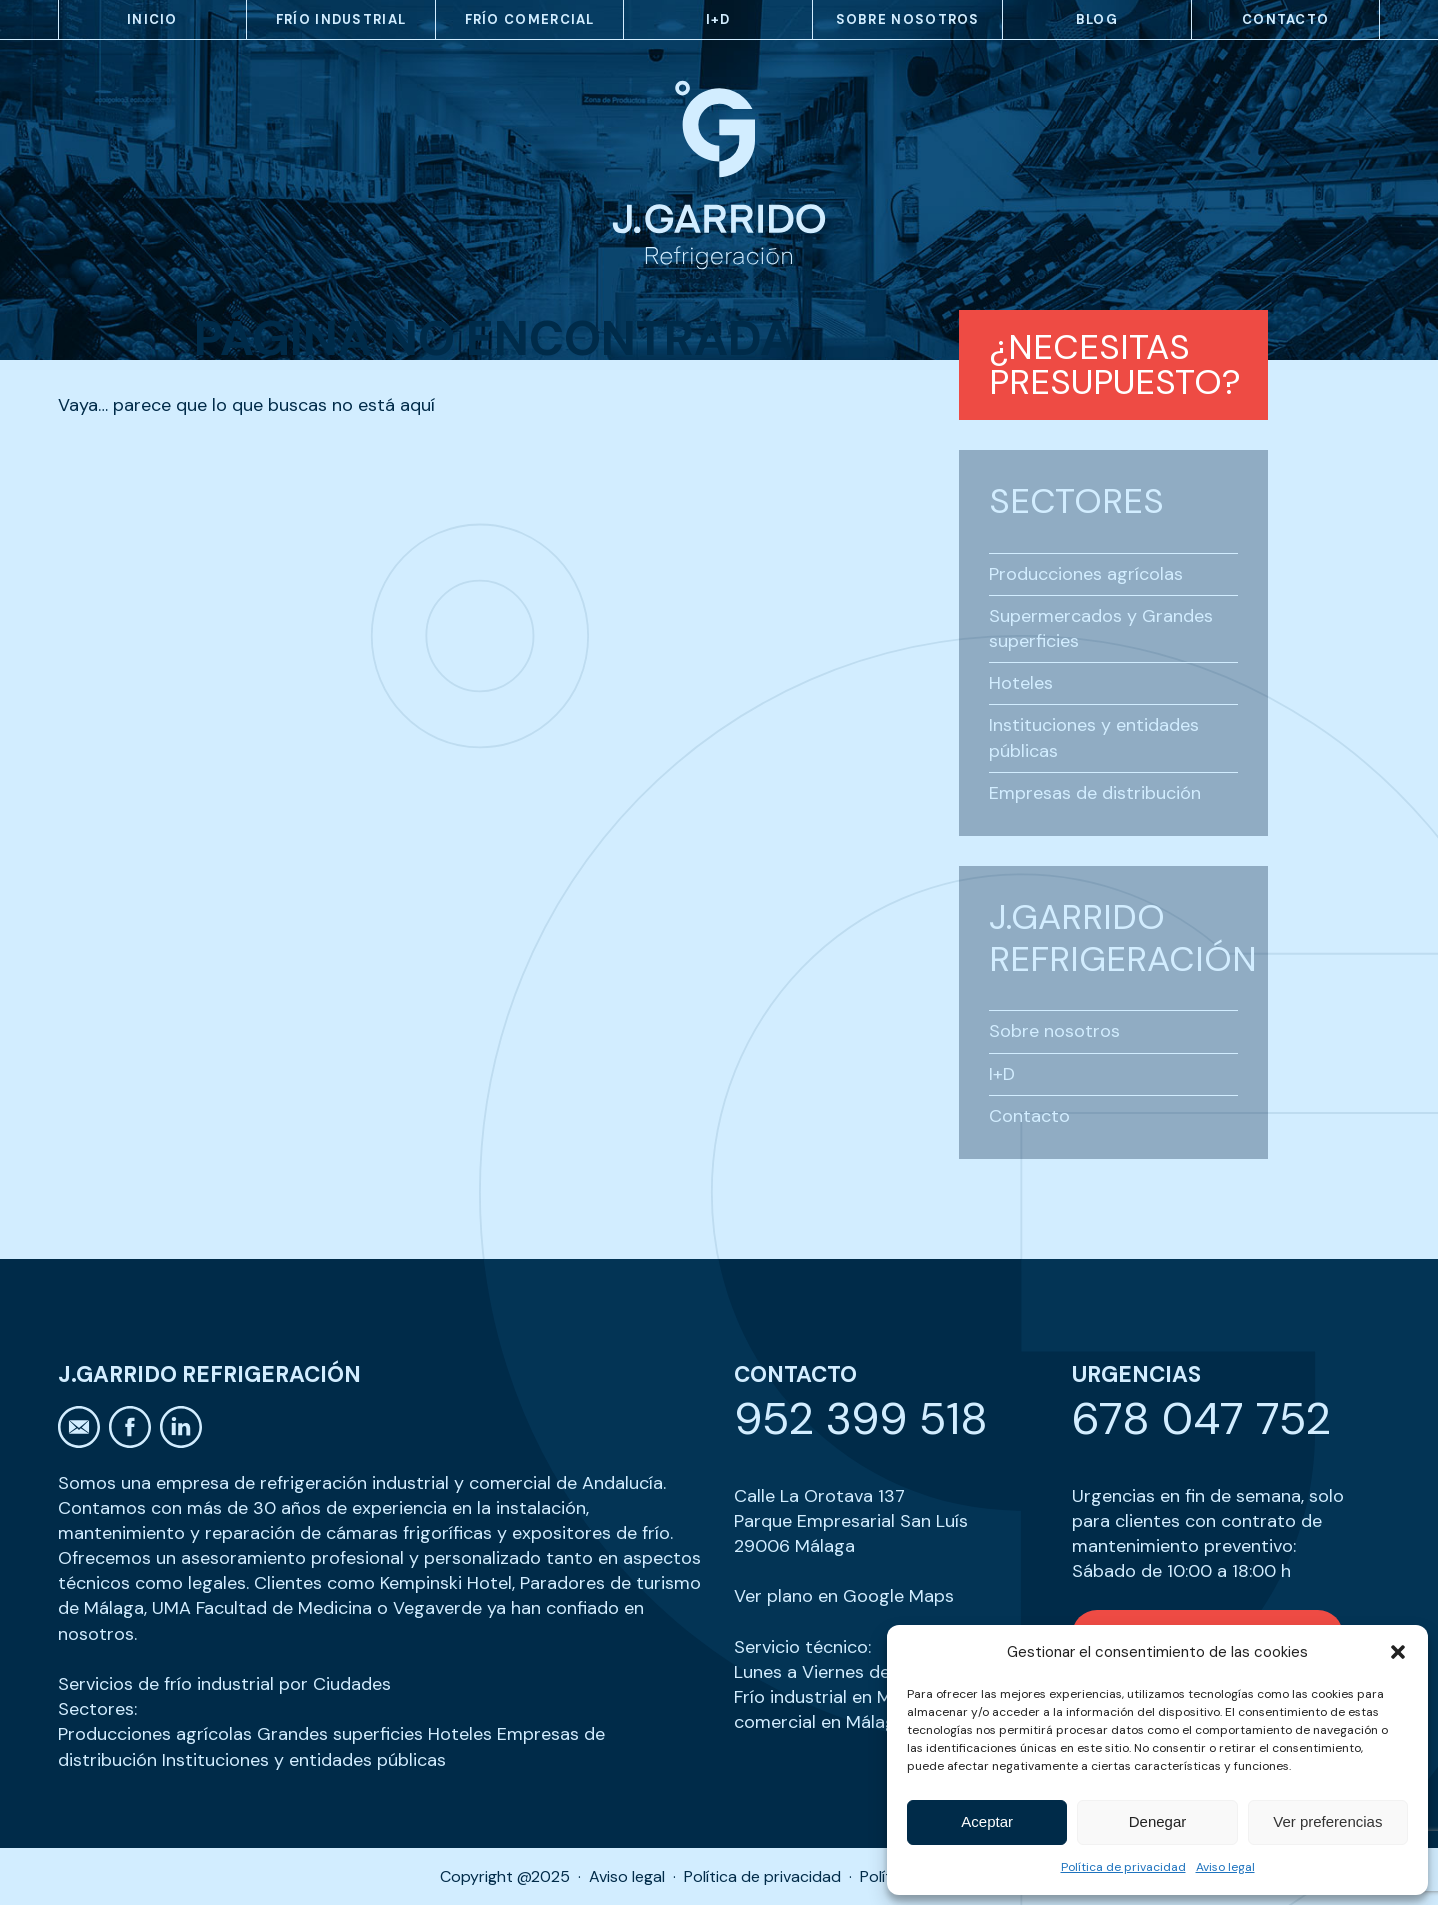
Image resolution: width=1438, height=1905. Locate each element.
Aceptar (987, 1821)
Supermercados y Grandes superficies (1101, 628)
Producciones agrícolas (1086, 574)
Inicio (152, 19)
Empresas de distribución (1095, 793)
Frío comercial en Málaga (853, 1709)
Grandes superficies (340, 1734)
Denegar (1158, 1821)
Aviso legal (1225, 1867)
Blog (1097, 19)
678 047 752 (1201, 1418)
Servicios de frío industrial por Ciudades (224, 1684)
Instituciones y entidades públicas (1094, 737)
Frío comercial (530, 19)
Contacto (1285, 19)
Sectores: (97, 1709)
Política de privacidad (1123, 1867)
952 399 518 (861, 1418)
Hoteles (1021, 683)
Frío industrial (341, 19)
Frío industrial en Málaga (835, 1697)
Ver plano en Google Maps (844, 1596)
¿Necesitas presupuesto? (1115, 364)
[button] (1398, 1652)
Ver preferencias (1327, 1821)
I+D (718, 19)
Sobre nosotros (908, 19)
